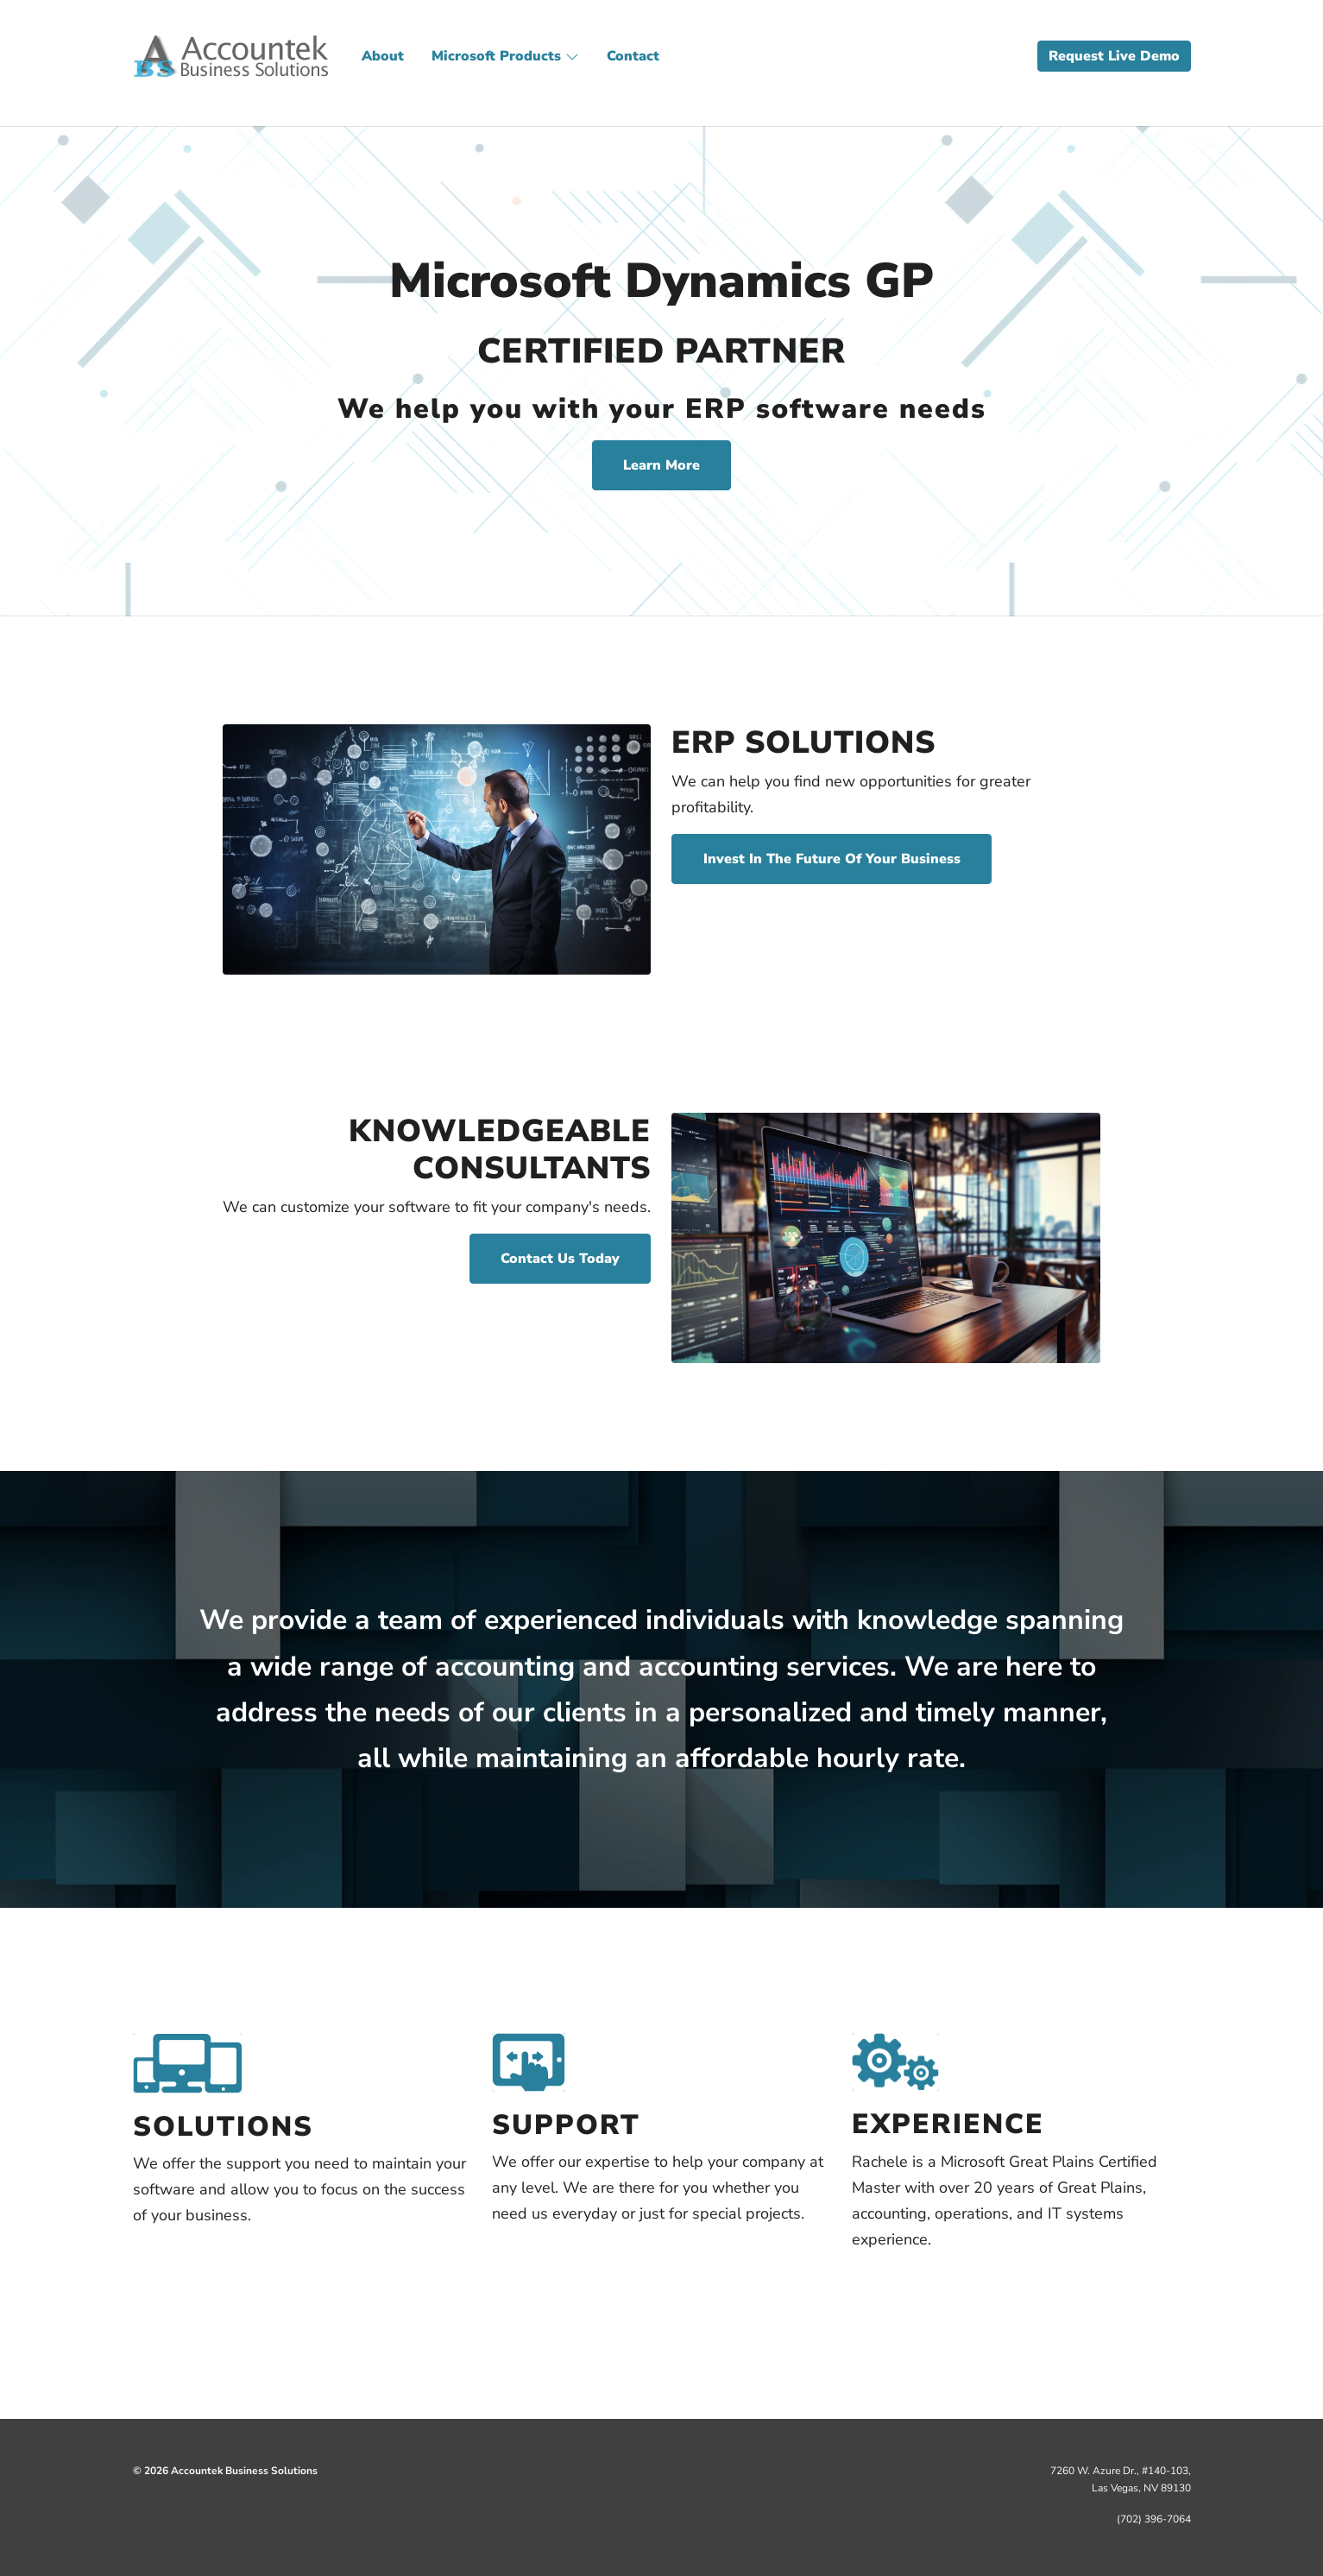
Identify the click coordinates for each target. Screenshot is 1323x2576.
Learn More (661, 465)
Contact (633, 56)
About (383, 56)
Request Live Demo (1114, 56)
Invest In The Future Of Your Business (832, 858)
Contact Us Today (560, 1258)
